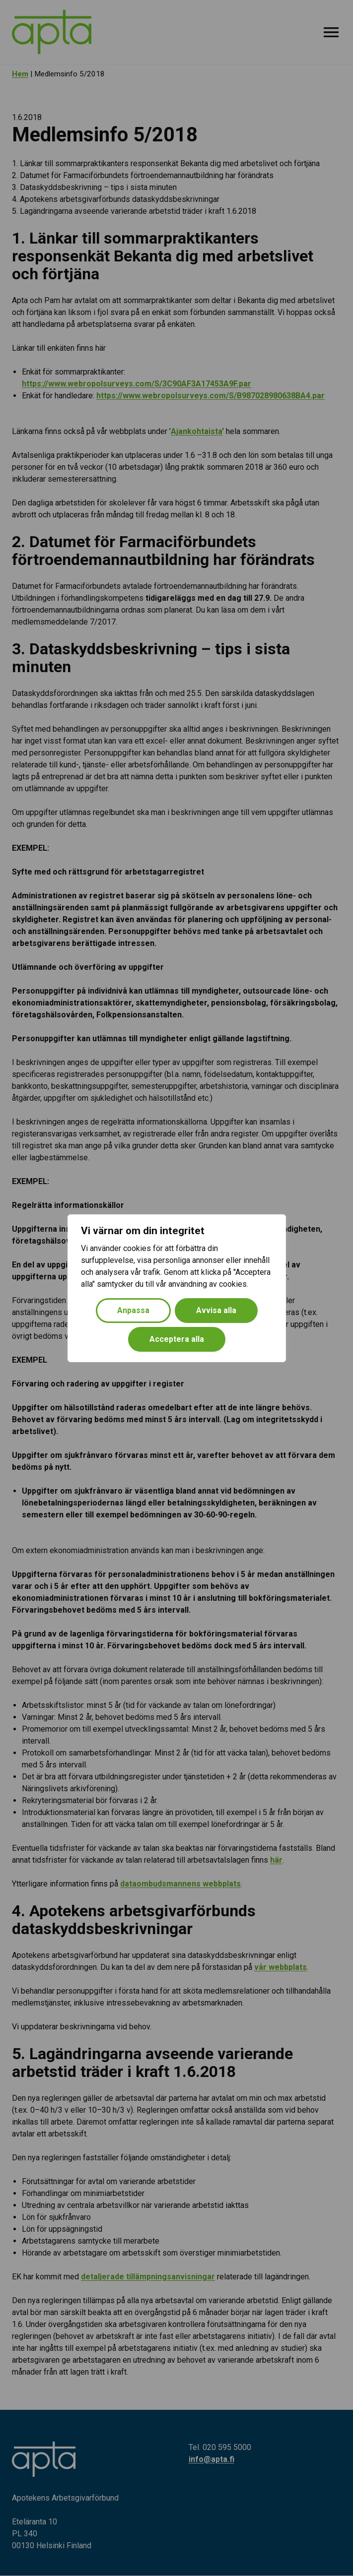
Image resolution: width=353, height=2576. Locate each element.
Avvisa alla (216, 1310)
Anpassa (133, 1310)
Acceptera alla (176, 1339)
